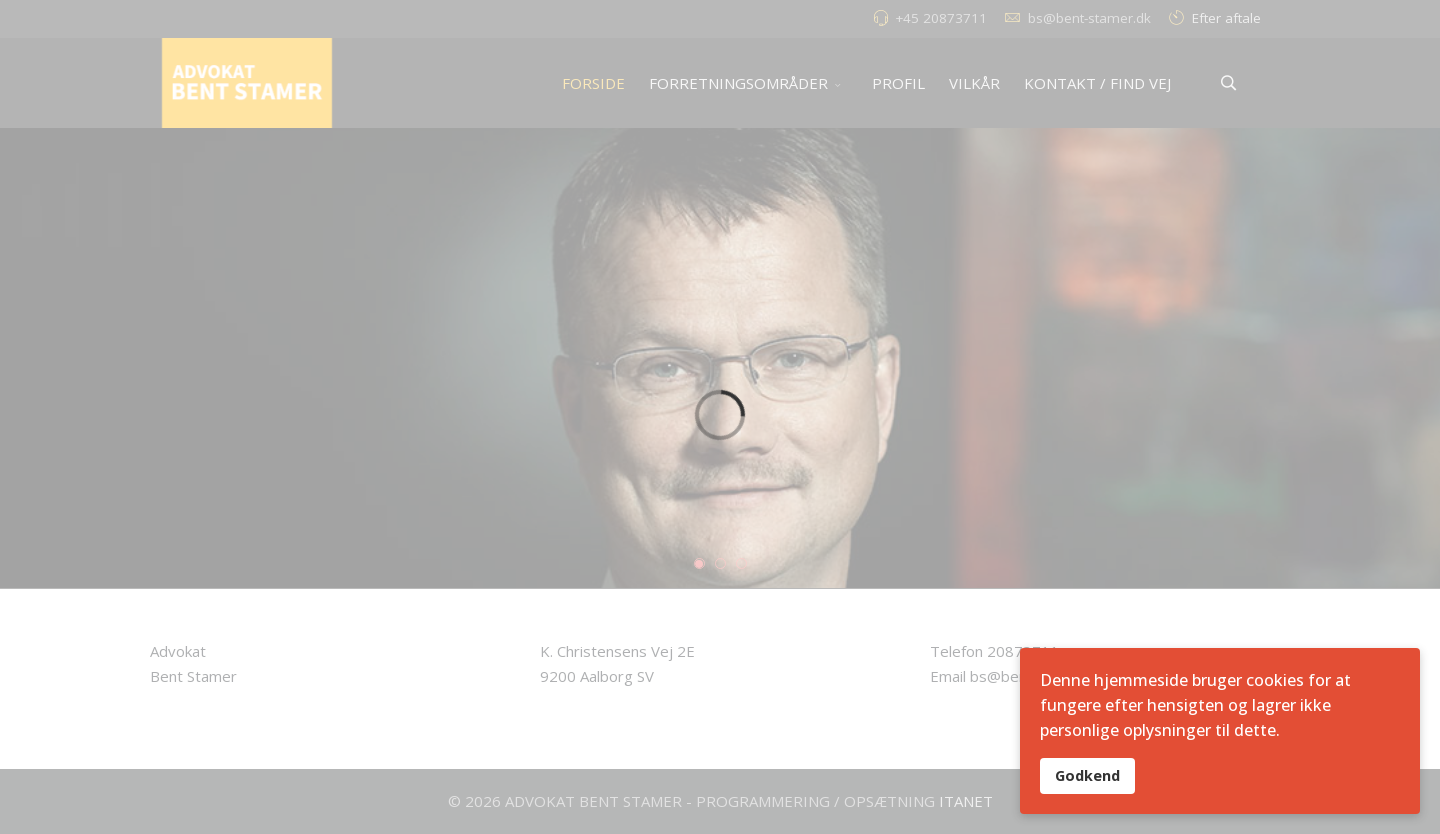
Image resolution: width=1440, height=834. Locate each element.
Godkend (1087, 775)
